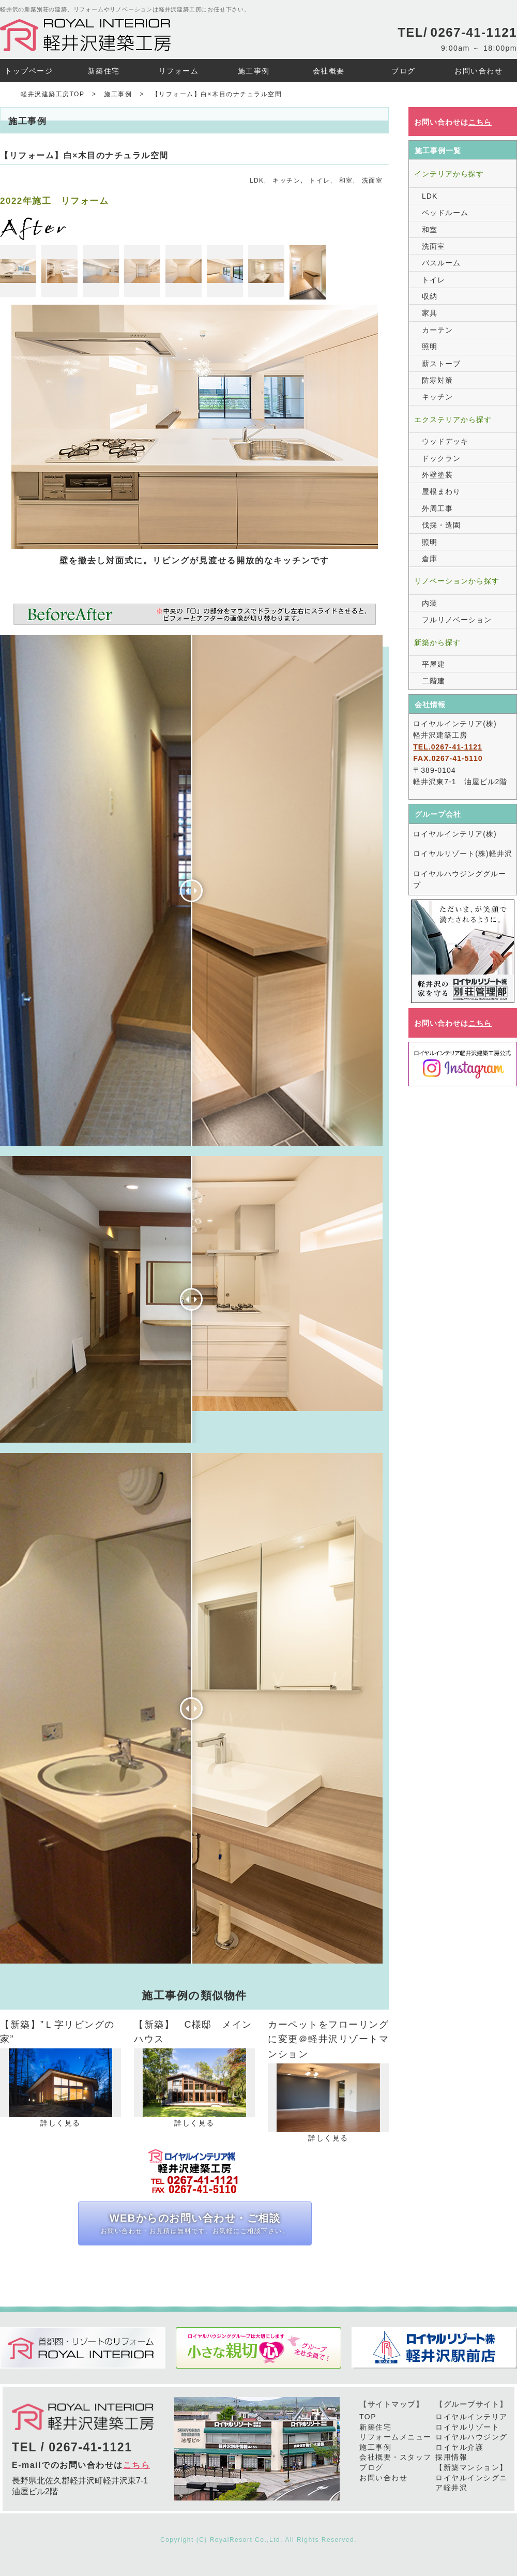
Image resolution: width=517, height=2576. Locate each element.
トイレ (319, 180)
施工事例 (375, 2447)
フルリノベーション (457, 620)
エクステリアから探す (453, 419)
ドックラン (441, 458)
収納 (429, 296)
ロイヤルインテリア (471, 2417)
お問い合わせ (383, 2478)
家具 (429, 313)
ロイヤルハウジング (471, 2437)
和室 (346, 180)
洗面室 (372, 180)
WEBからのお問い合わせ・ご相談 (195, 2224)
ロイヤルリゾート (467, 2427)
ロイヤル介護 (459, 2447)
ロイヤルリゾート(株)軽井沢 (462, 853)
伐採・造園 (441, 525)
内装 (429, 603)
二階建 (433, 681)
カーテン (437, 330)
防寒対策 (437, 380)
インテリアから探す (449, 174)
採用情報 (451, 2457)
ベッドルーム (445, 212)
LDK (257, 180)
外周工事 (437, 508)
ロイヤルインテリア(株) (454, 834)
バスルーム (441, 263)
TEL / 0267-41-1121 (72, 2447)
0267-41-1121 (474, 32)
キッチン (286, 180)
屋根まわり (441, 491)
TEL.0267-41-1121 (447, 747)
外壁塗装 (437, 475)
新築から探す (437, 642)
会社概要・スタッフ (395, 2457)
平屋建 (433, 664)
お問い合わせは (453, 122)
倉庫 (429, 559)
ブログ (371, 2467)
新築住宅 (375, 2427)
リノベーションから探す (456, 581)
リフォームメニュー (395, 2437)
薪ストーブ (441, 364)
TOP (367, 2417)
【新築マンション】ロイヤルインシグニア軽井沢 (471, 2477)
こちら (136, 2465)
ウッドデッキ (445, 441)
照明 (429, 346)
